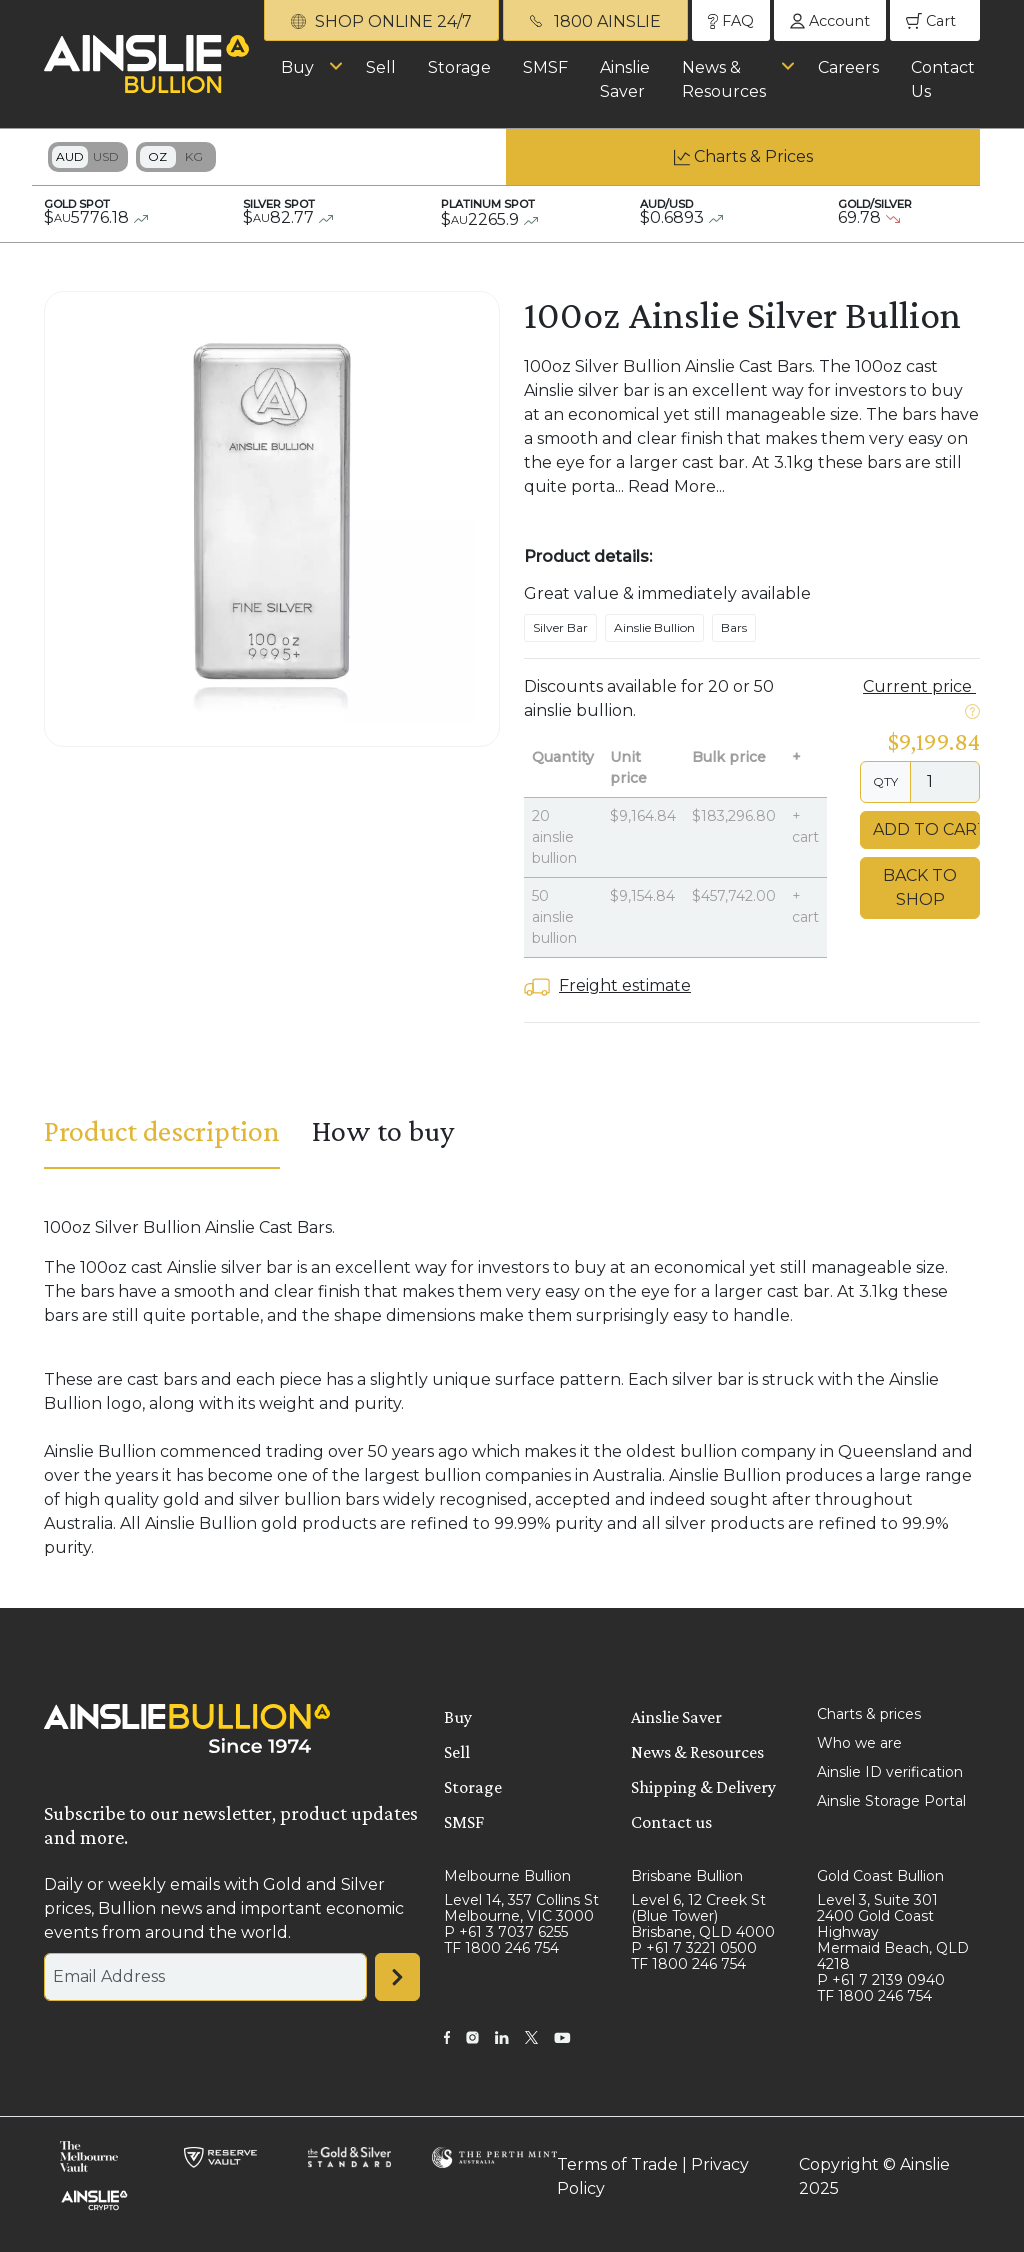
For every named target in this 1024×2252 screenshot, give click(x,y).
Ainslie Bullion (654, 627)
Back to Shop (920, 887)
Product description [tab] (162, 1130)
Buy (297, 67)
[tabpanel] (512, 1388)
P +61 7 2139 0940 (881, 1980)
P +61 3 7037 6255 (506, 1932)
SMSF (545, 67)
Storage (459, 67)
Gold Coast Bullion (880, 1876)
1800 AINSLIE (595, 21)
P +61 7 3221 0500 (694, 1948)
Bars (734, 627)
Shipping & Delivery (703, 1787)
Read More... (676, 486)
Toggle (88, 157)
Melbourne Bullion (507, 1876)
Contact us (671, 1822)
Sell (381, 67)
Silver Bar (560, 627)
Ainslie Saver (625, 79)
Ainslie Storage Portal (891, 1801)
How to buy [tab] (383, 1130)
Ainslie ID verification (890, 1772)
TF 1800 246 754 (501, 1948)
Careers (848, 67)
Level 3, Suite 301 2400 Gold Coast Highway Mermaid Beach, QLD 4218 (893, 1932)
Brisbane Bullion (687, 1876)
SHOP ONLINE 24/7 (381, 21)
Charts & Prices (753, 156)
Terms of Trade (617, 2164)
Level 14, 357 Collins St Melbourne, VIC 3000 (521, 1908)
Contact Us (943, 79)
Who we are (859, 1743)
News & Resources (724, 79)
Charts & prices (869, 1714)
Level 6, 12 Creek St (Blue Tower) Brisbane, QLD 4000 (703, 1916)
